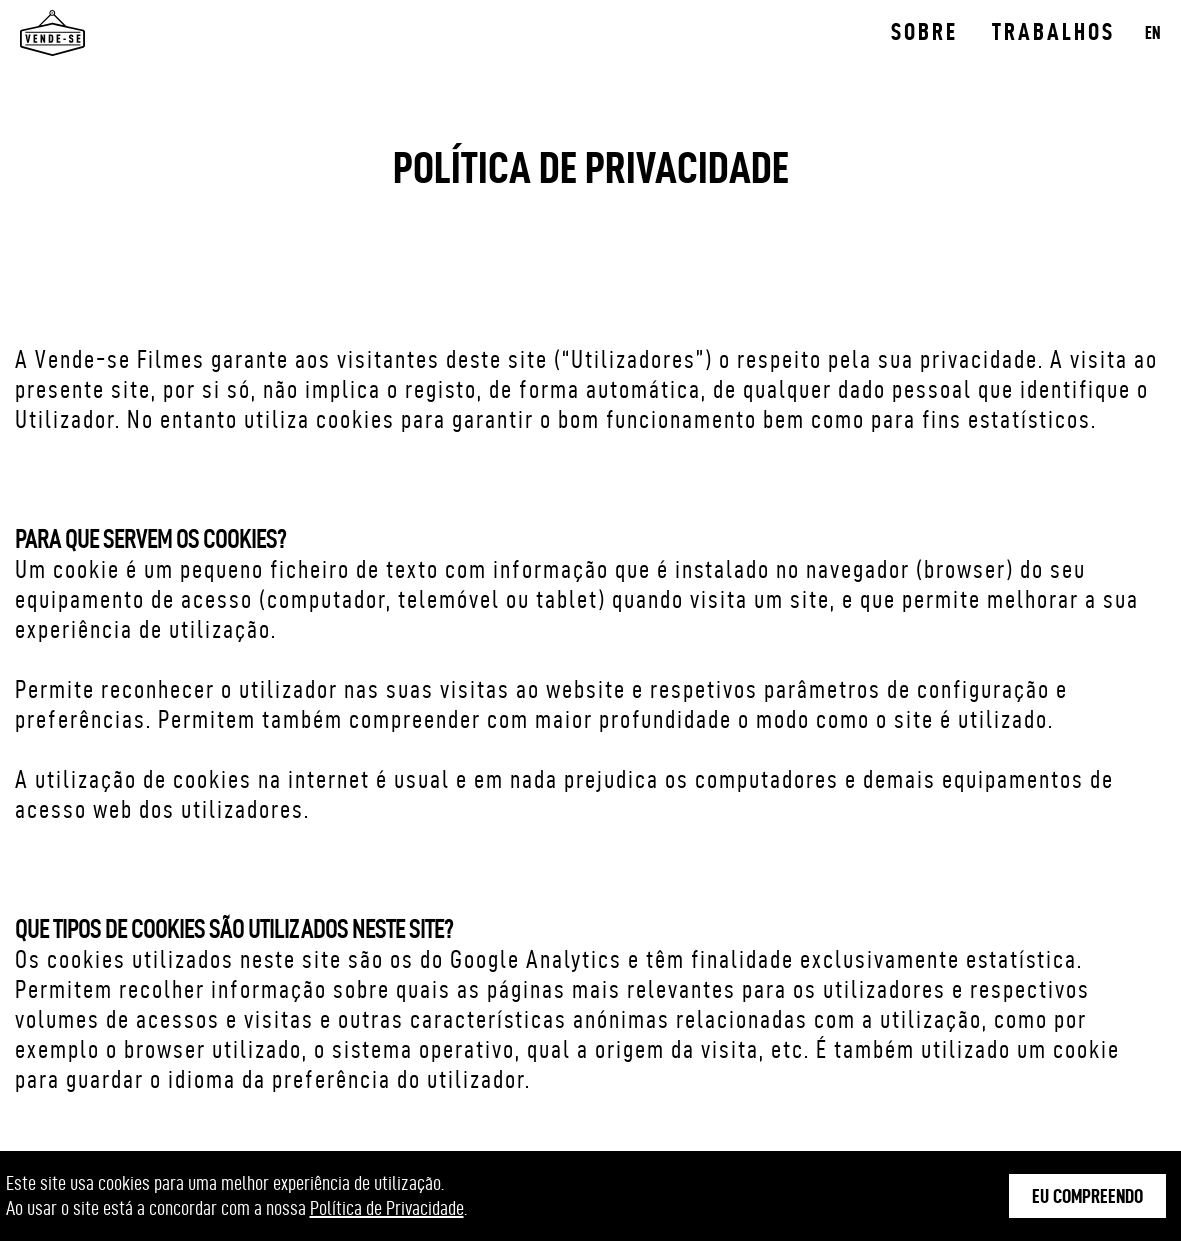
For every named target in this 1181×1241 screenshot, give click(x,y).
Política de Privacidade (387, 1208)
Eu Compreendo (1087, 1196)
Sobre (924, 32)
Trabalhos (1053, 32)
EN (1153, 32)
